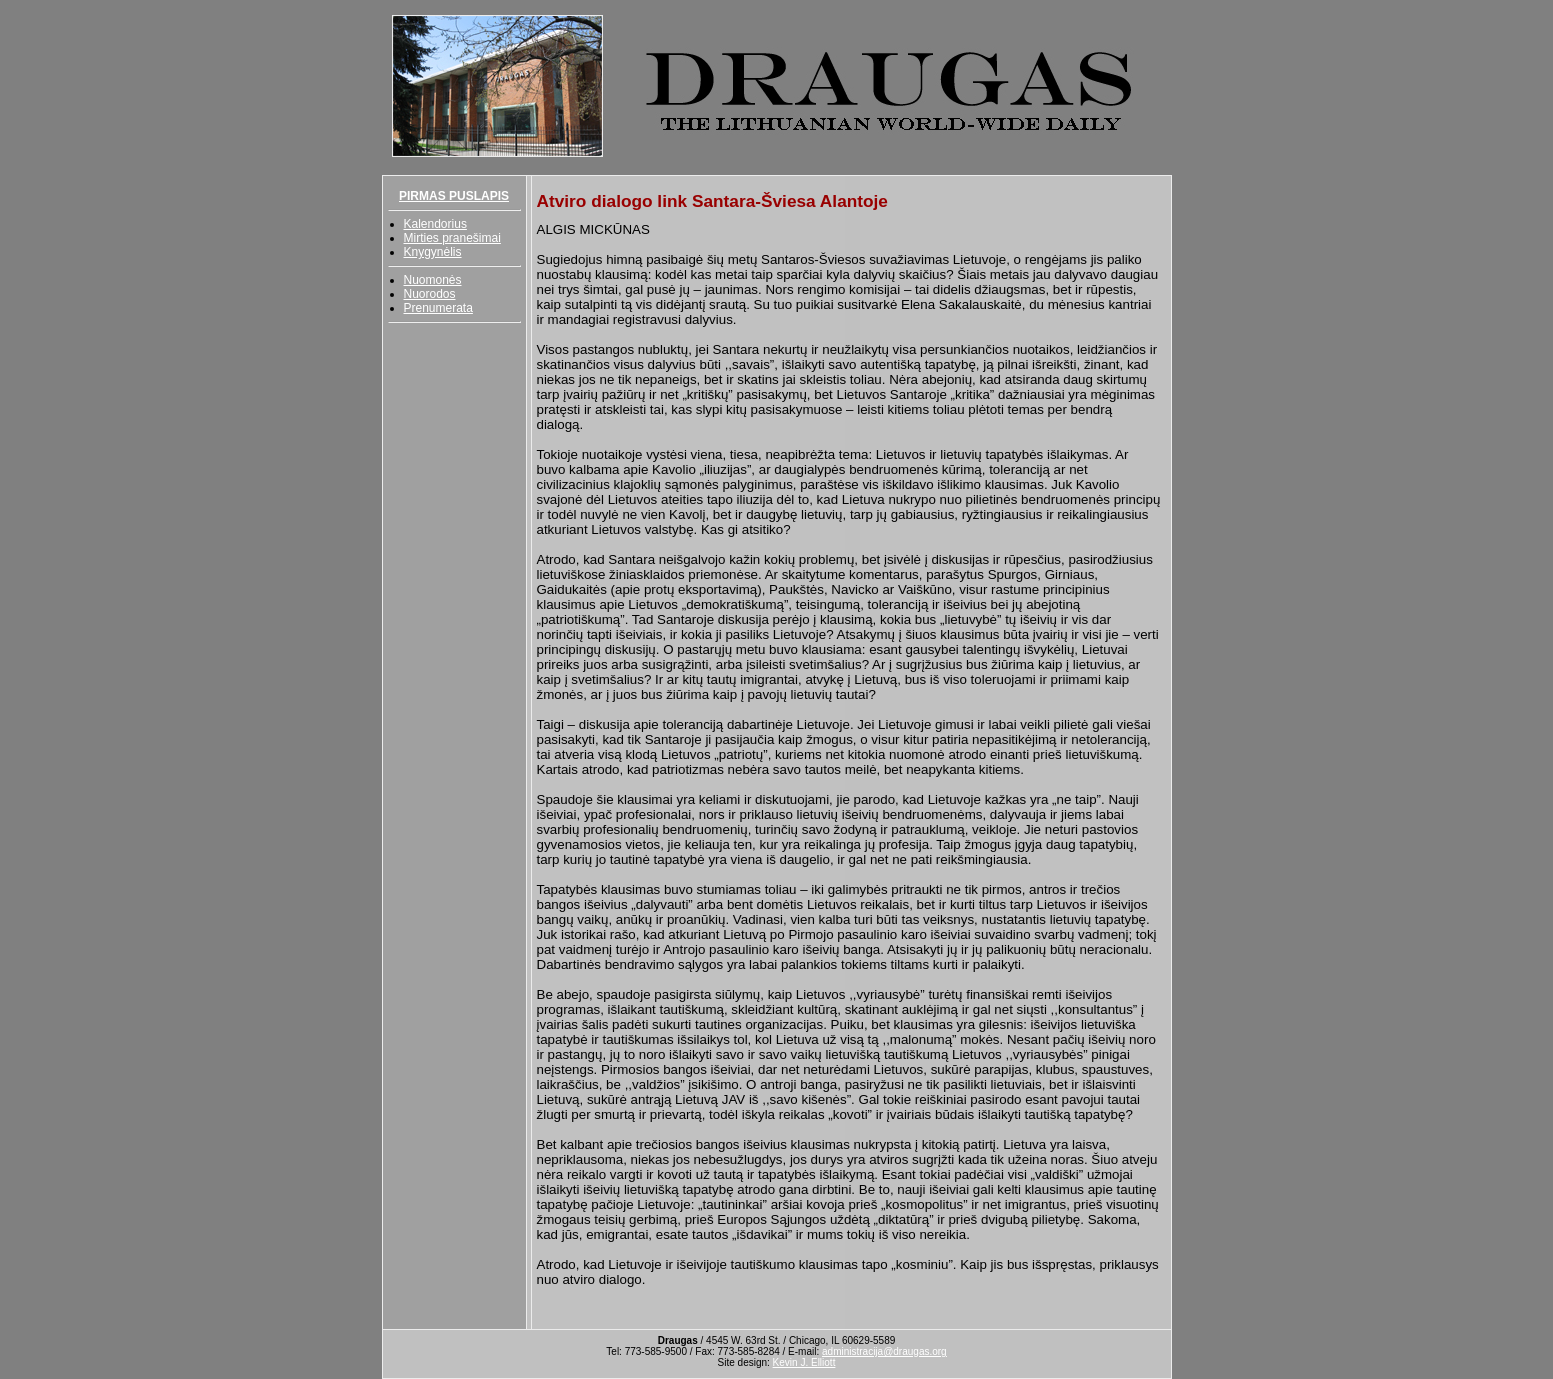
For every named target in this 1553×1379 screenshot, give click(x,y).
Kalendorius (435, 224)
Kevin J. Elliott (804, 1362)
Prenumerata (438, 308)
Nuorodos (430, 294)
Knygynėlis (433, 252)
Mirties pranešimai (452, 238)
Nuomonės (433, 280)
